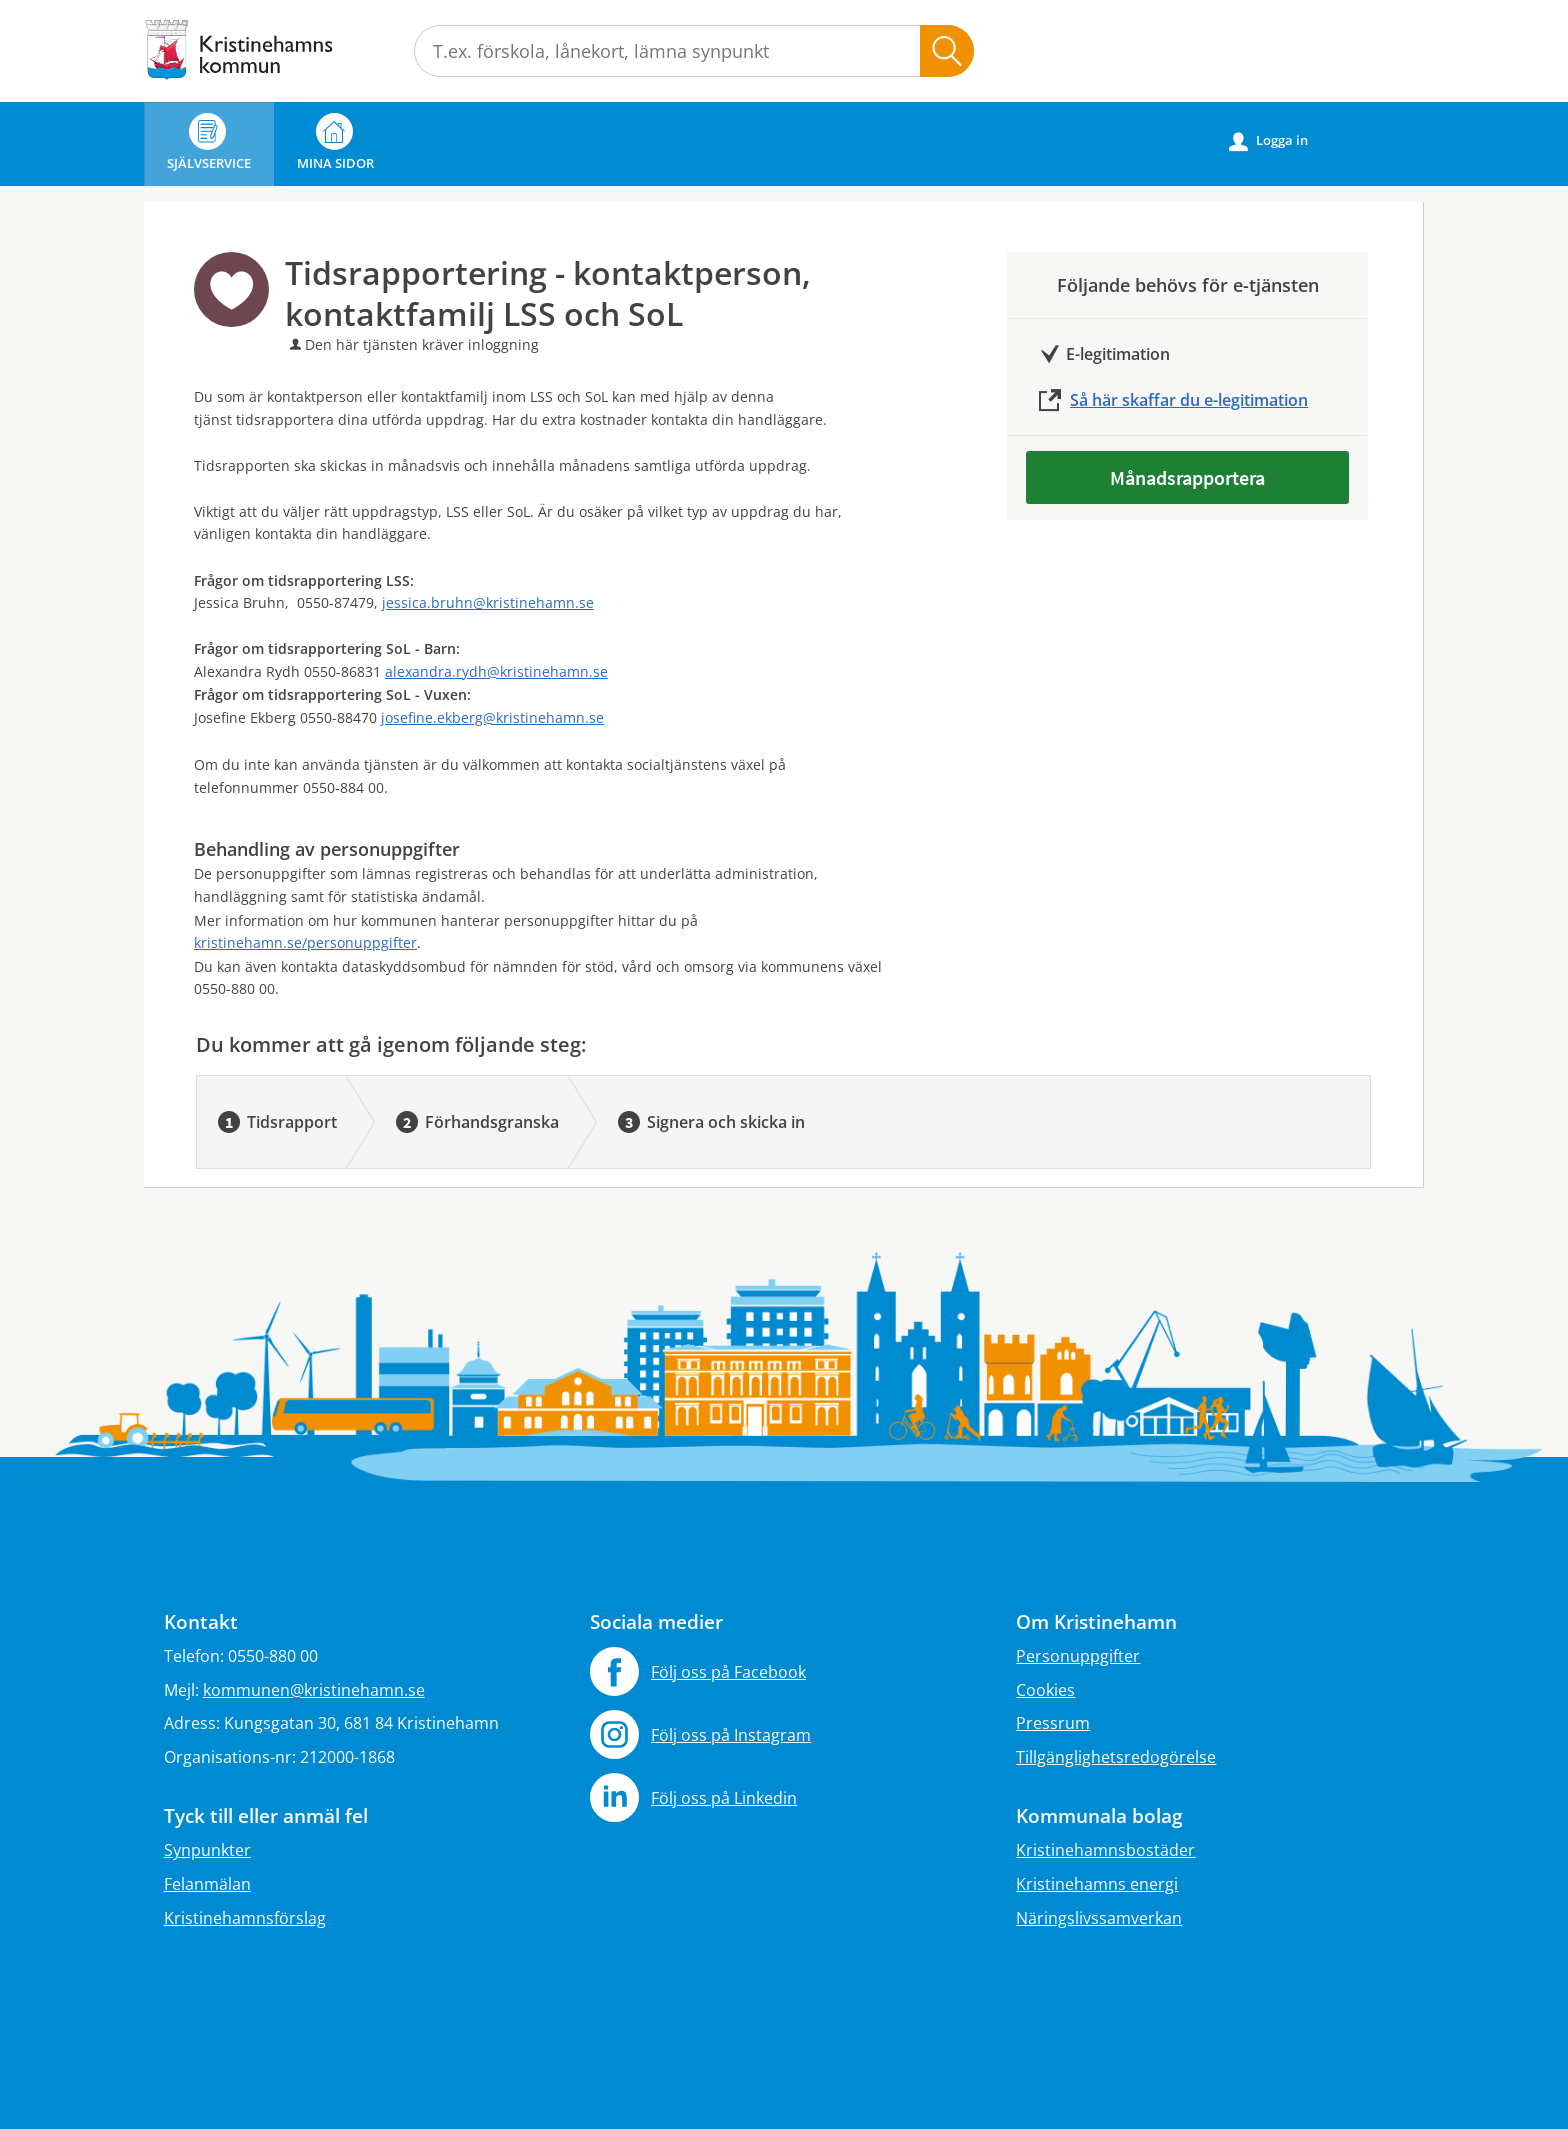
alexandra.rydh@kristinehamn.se (496, 671)
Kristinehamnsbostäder (1105, 1850)
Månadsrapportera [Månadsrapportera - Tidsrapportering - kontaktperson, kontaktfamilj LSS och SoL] (1187, 477)
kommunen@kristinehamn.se (314, 1690)
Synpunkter (207, 1850)
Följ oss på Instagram (731, 1735)
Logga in (1268, 141)
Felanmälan (207, 1884)
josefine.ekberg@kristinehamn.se (492, 717)
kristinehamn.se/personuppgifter (305, 942)
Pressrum (1053, 1723)
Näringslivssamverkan (1099, 1918)
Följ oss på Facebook (728, 1672)
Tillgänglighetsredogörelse (1116, 1757)
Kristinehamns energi (1097, 1884)
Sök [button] (947, 51)
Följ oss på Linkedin (724, 1798)
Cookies (1045, 1690)
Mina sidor (335, 142)
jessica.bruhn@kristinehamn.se (488, 602)
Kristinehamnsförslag (245, 1918)
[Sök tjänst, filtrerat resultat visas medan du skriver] (694, 51)
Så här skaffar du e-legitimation (1189, 400)
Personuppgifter (1078, 1656)
